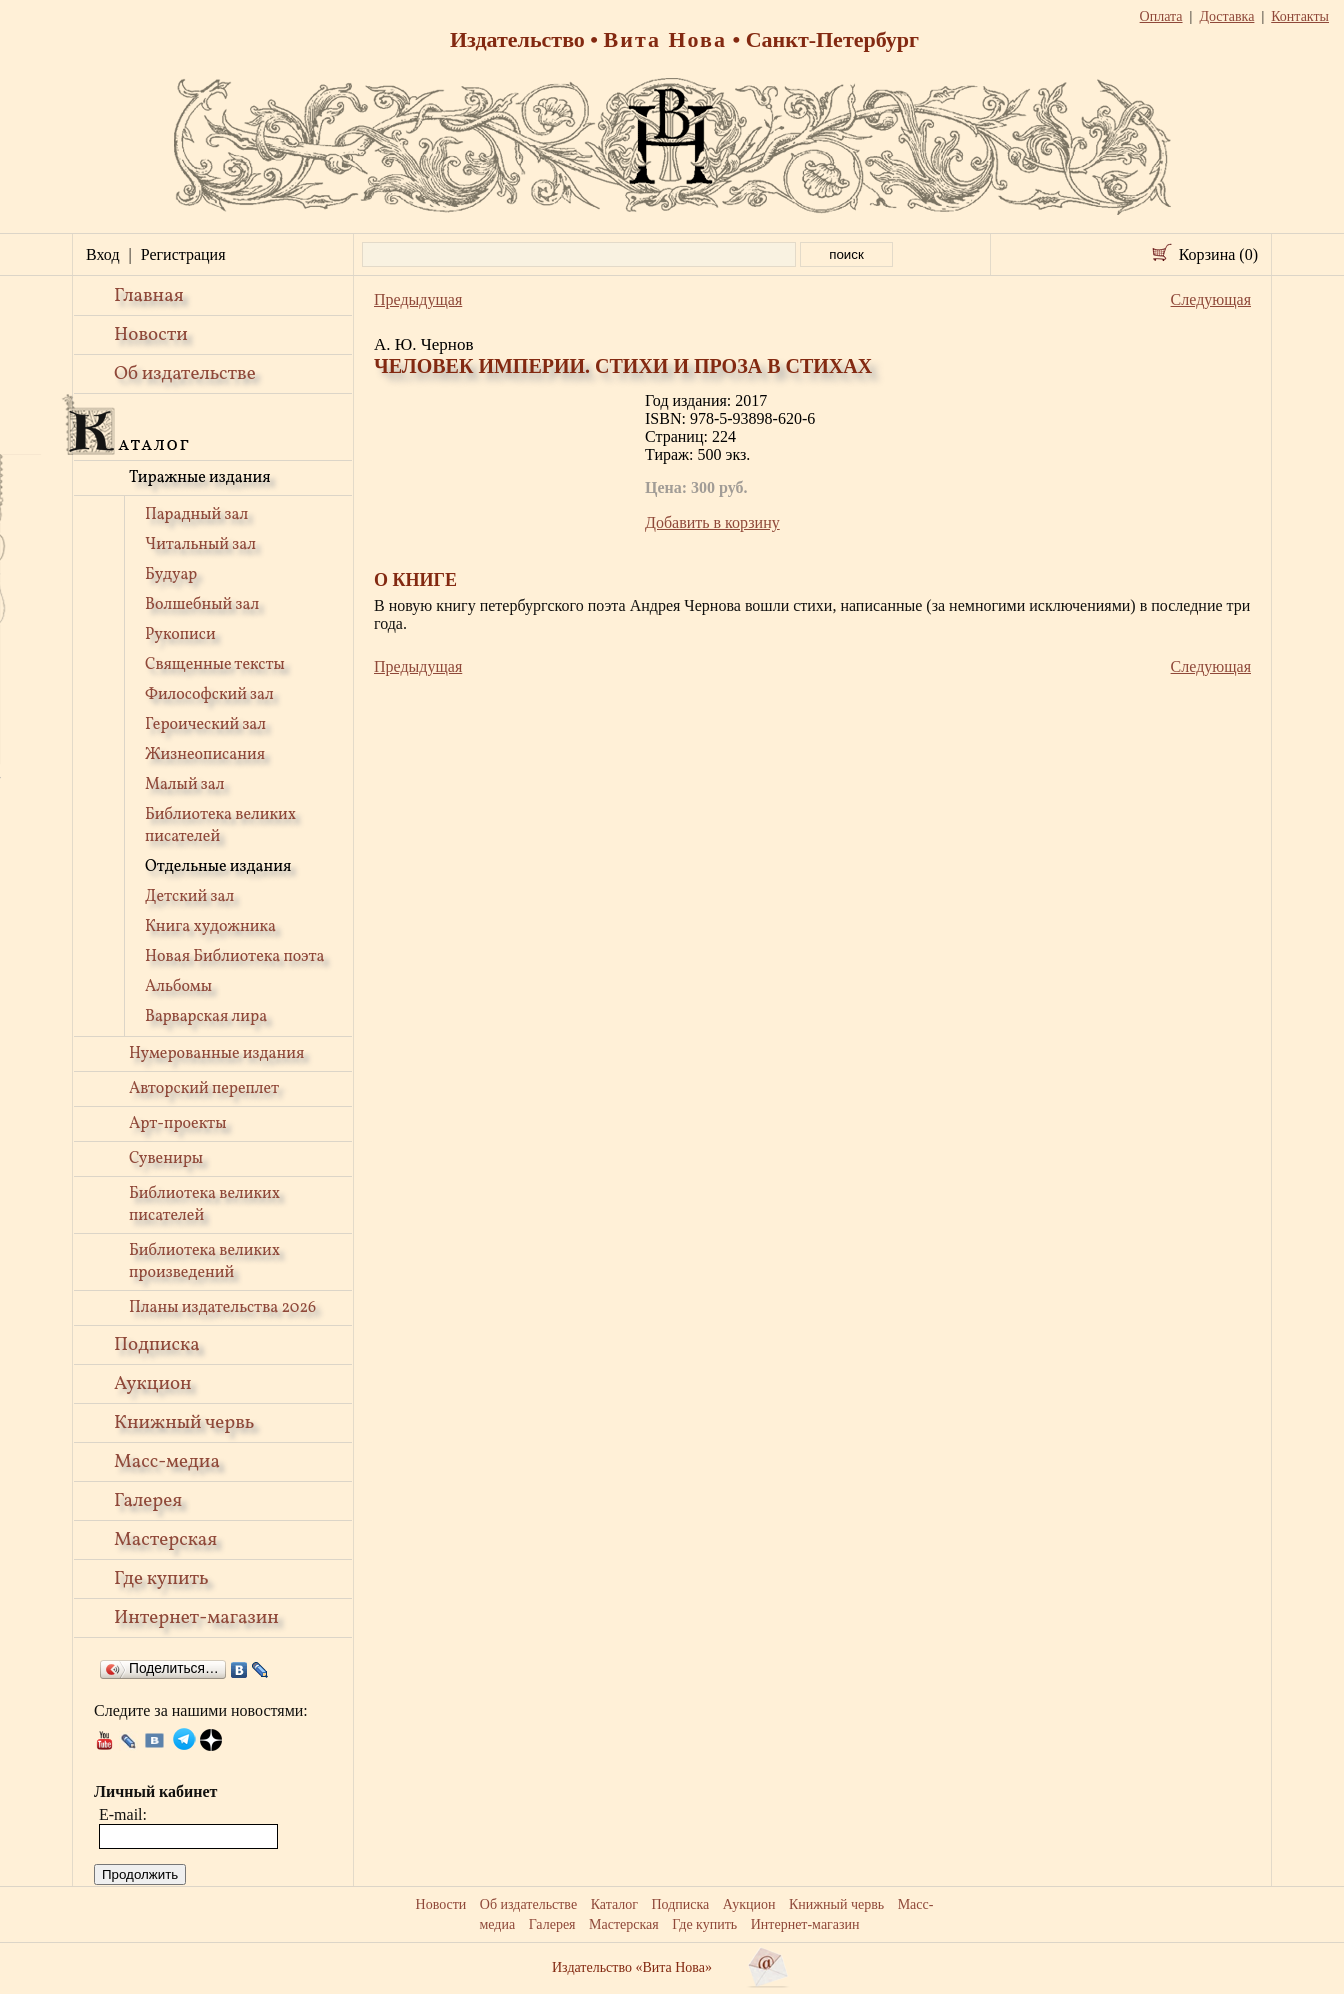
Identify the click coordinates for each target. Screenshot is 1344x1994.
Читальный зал (200, 545)
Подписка (157, 1345)
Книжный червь (184, 1423)
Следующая (1211, 299)
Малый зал (184, 785)
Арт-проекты (178, 1124)
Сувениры (166, 1159)
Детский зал (189, 897)
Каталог (614, 1904)
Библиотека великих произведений (204, 1262)
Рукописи (180, 635)
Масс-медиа (167, 1462)
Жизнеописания (205, 755)
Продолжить (140, 1874)
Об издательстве (185, 374)
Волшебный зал (202, 605)
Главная (149, 296)
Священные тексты (215, 665)
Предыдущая (418, 299)
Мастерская (165, 1540)
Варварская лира (206, 1017)
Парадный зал (196, 515)
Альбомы (178, 987)
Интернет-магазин (196, 1618)
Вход (103, 254)
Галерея (148, 1501)
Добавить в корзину (712, 522)
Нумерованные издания (216, 1054)
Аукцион (153, 1384)
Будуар (171, 575)
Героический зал (205, 725)
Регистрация (183, 254)
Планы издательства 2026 (222, 1308)
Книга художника (210, 927)
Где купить (161, 1579)
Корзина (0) (1218, 254)
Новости (151, 335)
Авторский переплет (204, 1089)
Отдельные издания (218, 867)
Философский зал (209, 695)
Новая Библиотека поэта (234, 957)
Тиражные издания (200, 478)
